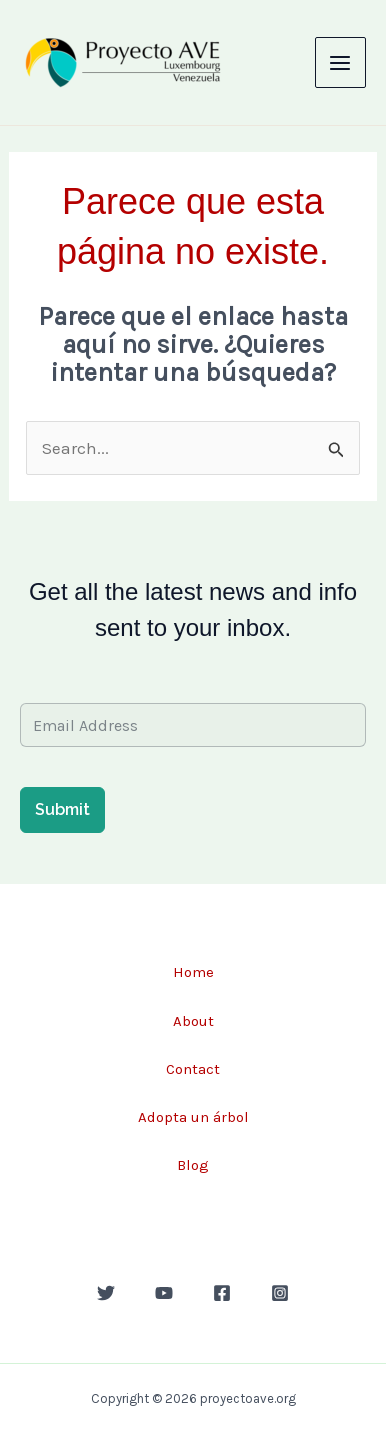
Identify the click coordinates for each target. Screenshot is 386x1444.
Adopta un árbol (193, 1117)
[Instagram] (280, 1293)
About (193, 1021)
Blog (193, 1165)
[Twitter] (106, 1293)
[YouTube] (164, 1293)
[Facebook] (222, 1293)
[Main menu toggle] (341, 63)
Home (193, 972)
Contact (193, 1069)
